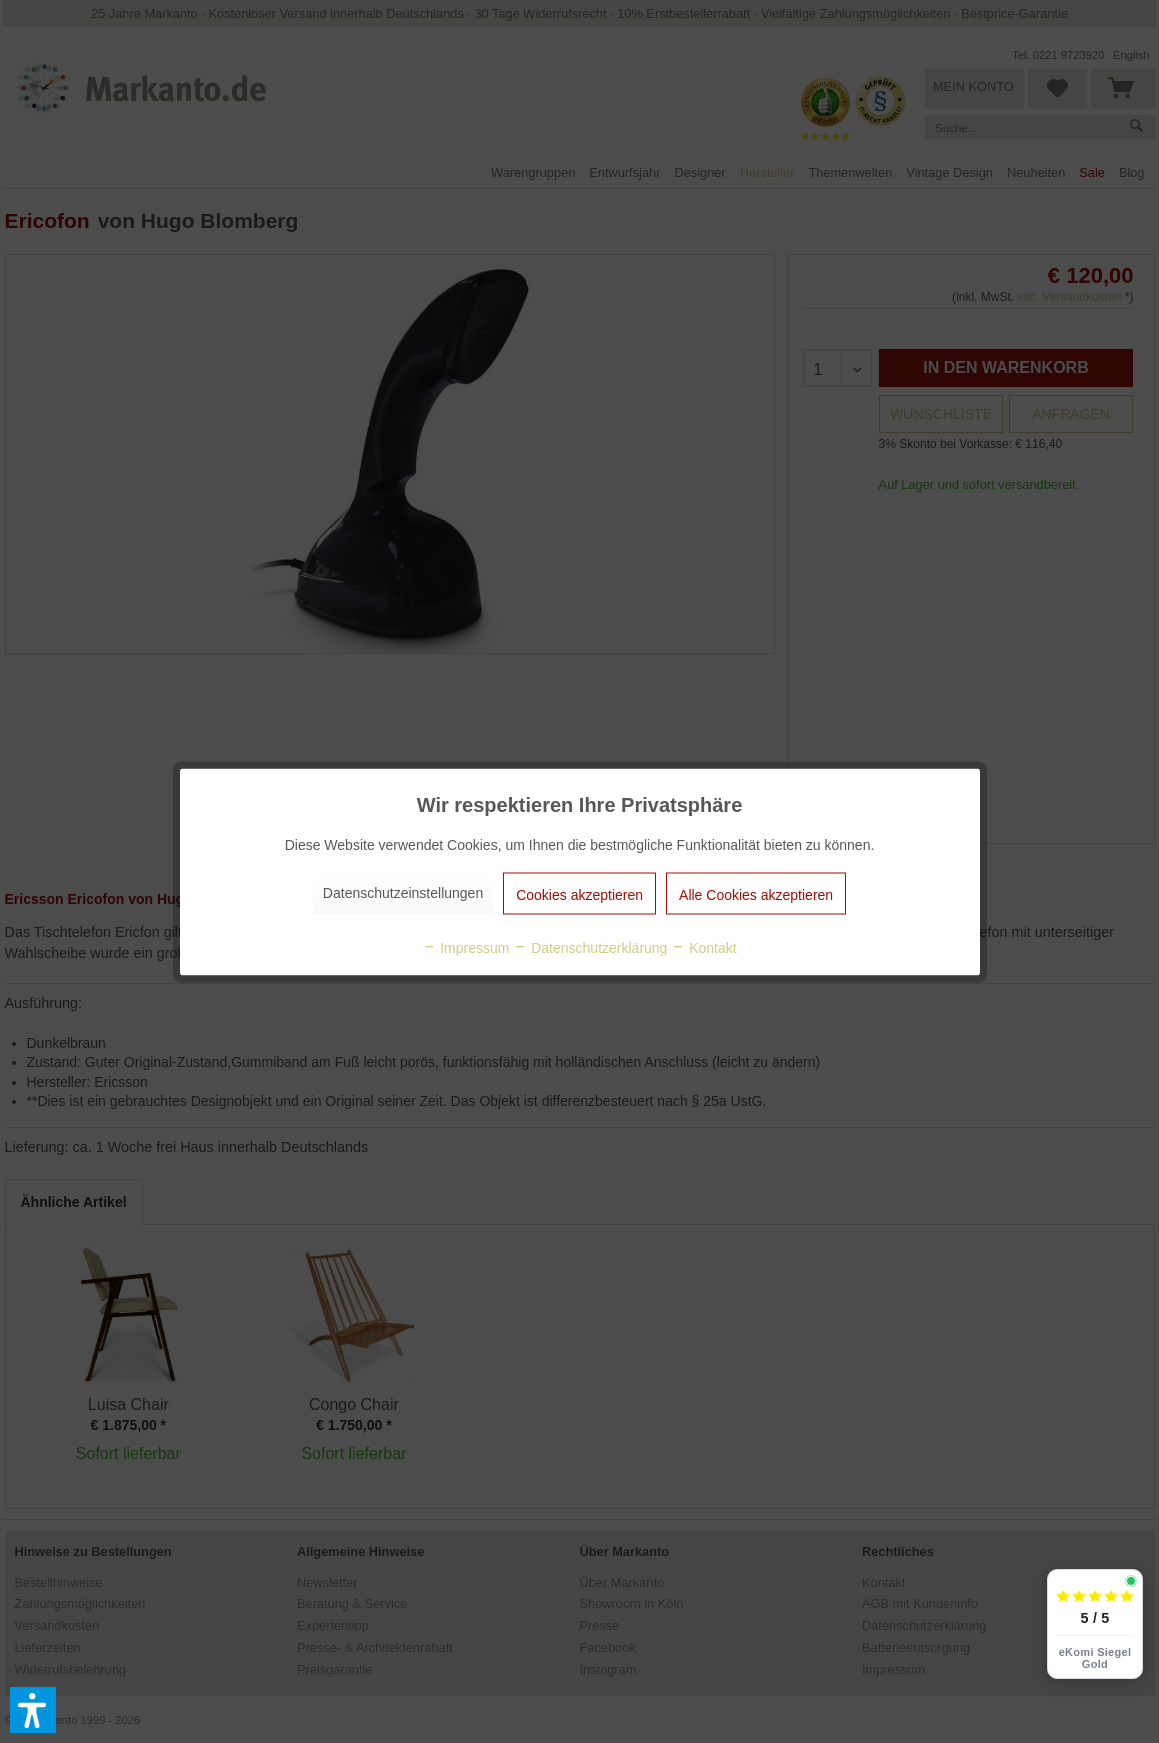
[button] (33, 1710)
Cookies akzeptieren (579, 894)
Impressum (465, 947)
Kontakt (703, 947)
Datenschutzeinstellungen (403, 892)
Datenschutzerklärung (590, 947)
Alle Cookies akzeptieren (756, 894)
